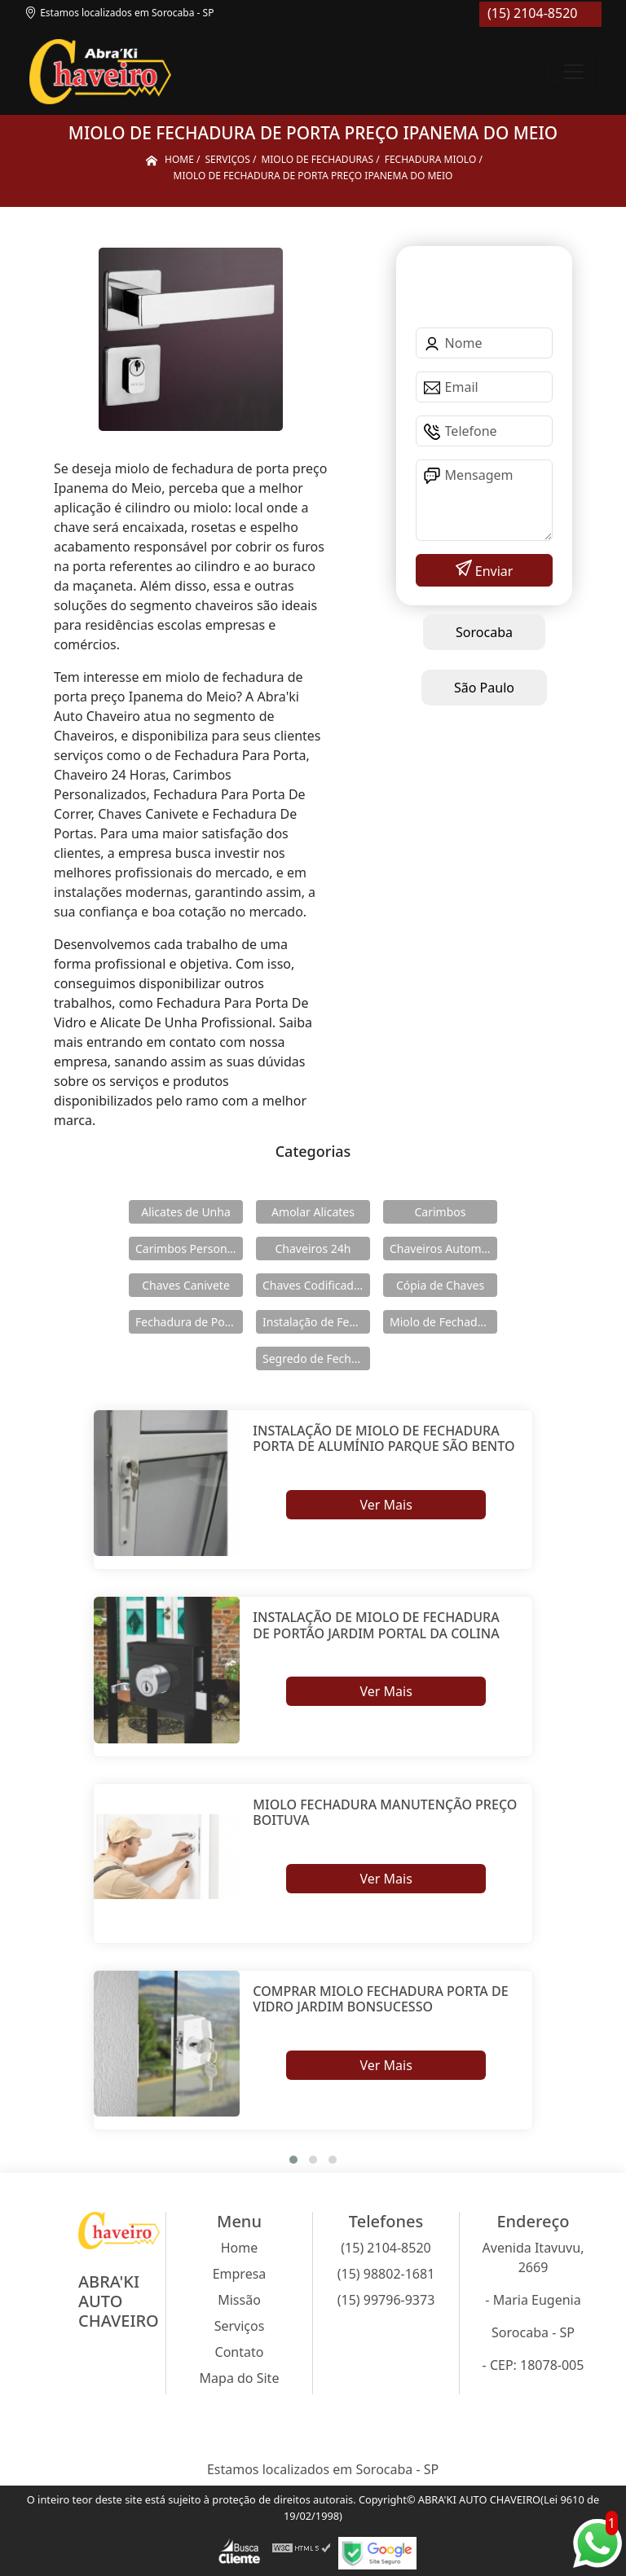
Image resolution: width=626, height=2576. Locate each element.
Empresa (240, 2274)
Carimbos (440, 1212)
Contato (239, 2352)
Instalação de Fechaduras (316, 1322)
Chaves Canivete (186, 1285)
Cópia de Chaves (440, 1285)
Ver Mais (385, 1505)
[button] (293, 2160)
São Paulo (484, 688)
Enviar (493, 571)
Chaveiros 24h (313, 1248)
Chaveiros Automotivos (443, 1248)
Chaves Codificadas (313, 1285)
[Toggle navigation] (574, 71)
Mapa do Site (240, 2378)
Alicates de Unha (186, 1212)
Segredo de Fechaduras (316, 1358)
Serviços (239, 2326)
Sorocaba (484, 632)
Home (239, 2248)
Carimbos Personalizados (189, 1248)
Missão (239, 2300)
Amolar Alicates (313, 1212)
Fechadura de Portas (189, 1322)
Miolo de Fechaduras (443, 1322)
